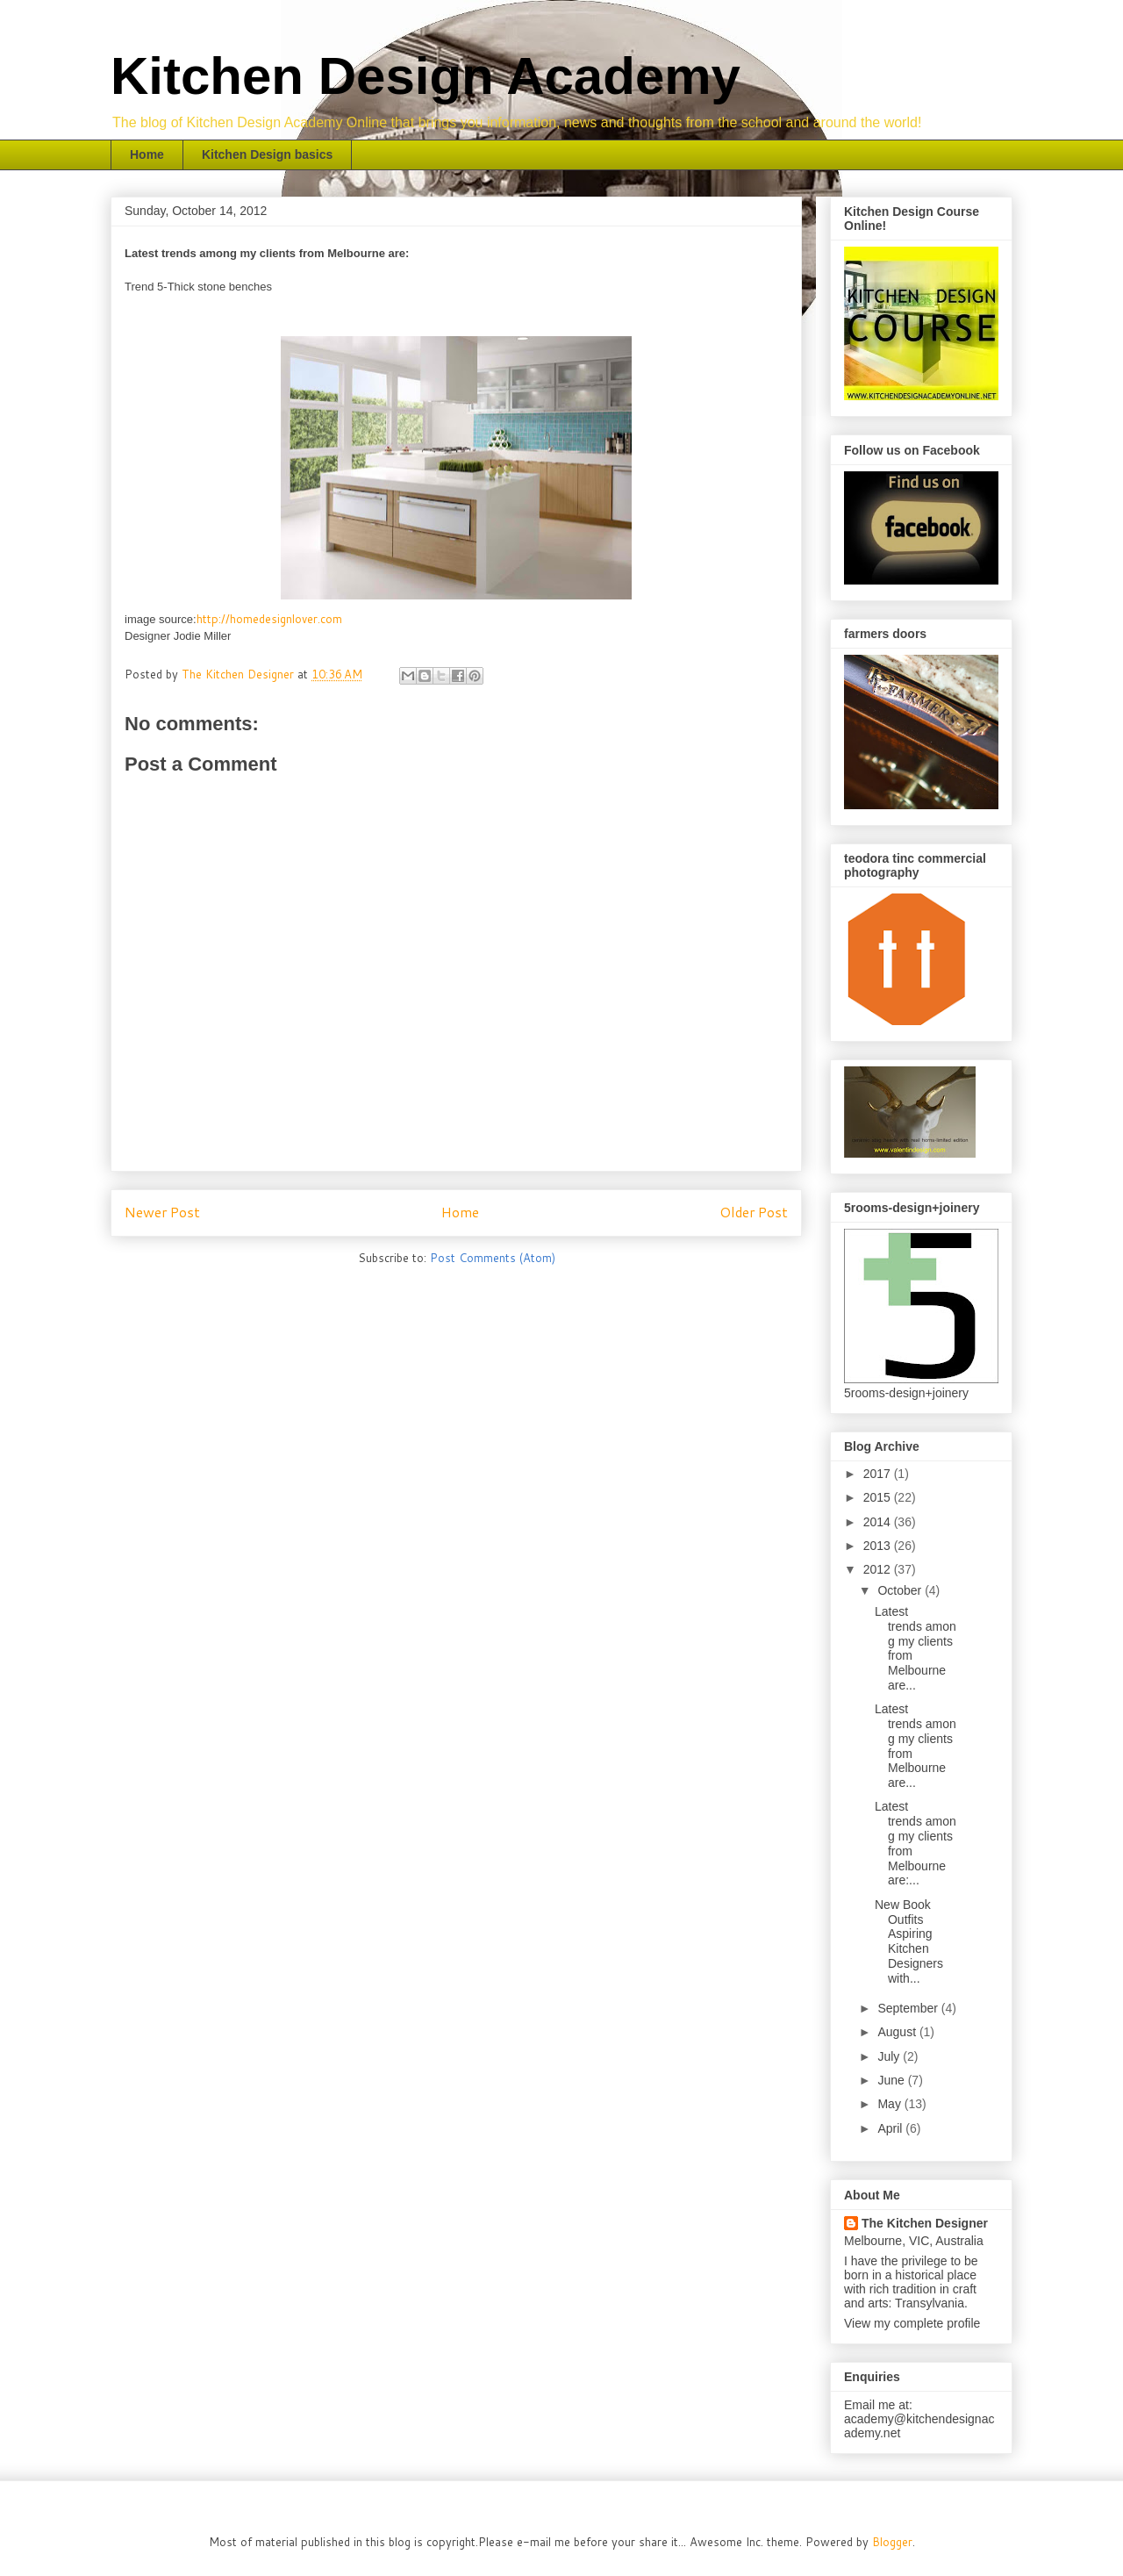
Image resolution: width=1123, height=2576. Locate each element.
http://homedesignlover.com (269, 619)
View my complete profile (912, 2323)
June (892, 2080)
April (891, 2128)
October (901, 1590)
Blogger (892, 2542)
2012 (878, 1569)
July (890, 2056)
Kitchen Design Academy (425, 76)
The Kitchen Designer (925, 2223)
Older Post (753, 1212)
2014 (878, 1522)
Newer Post (162, 1212)
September (909, 2008)
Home (147, 154)
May (890, 2104)
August (898, 2032)
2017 (878, 1474)
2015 (878, 1497)
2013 (878, 1546)
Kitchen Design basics (267, 154)
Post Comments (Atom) (492, 1258)
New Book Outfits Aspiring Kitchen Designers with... (909, 1941)
